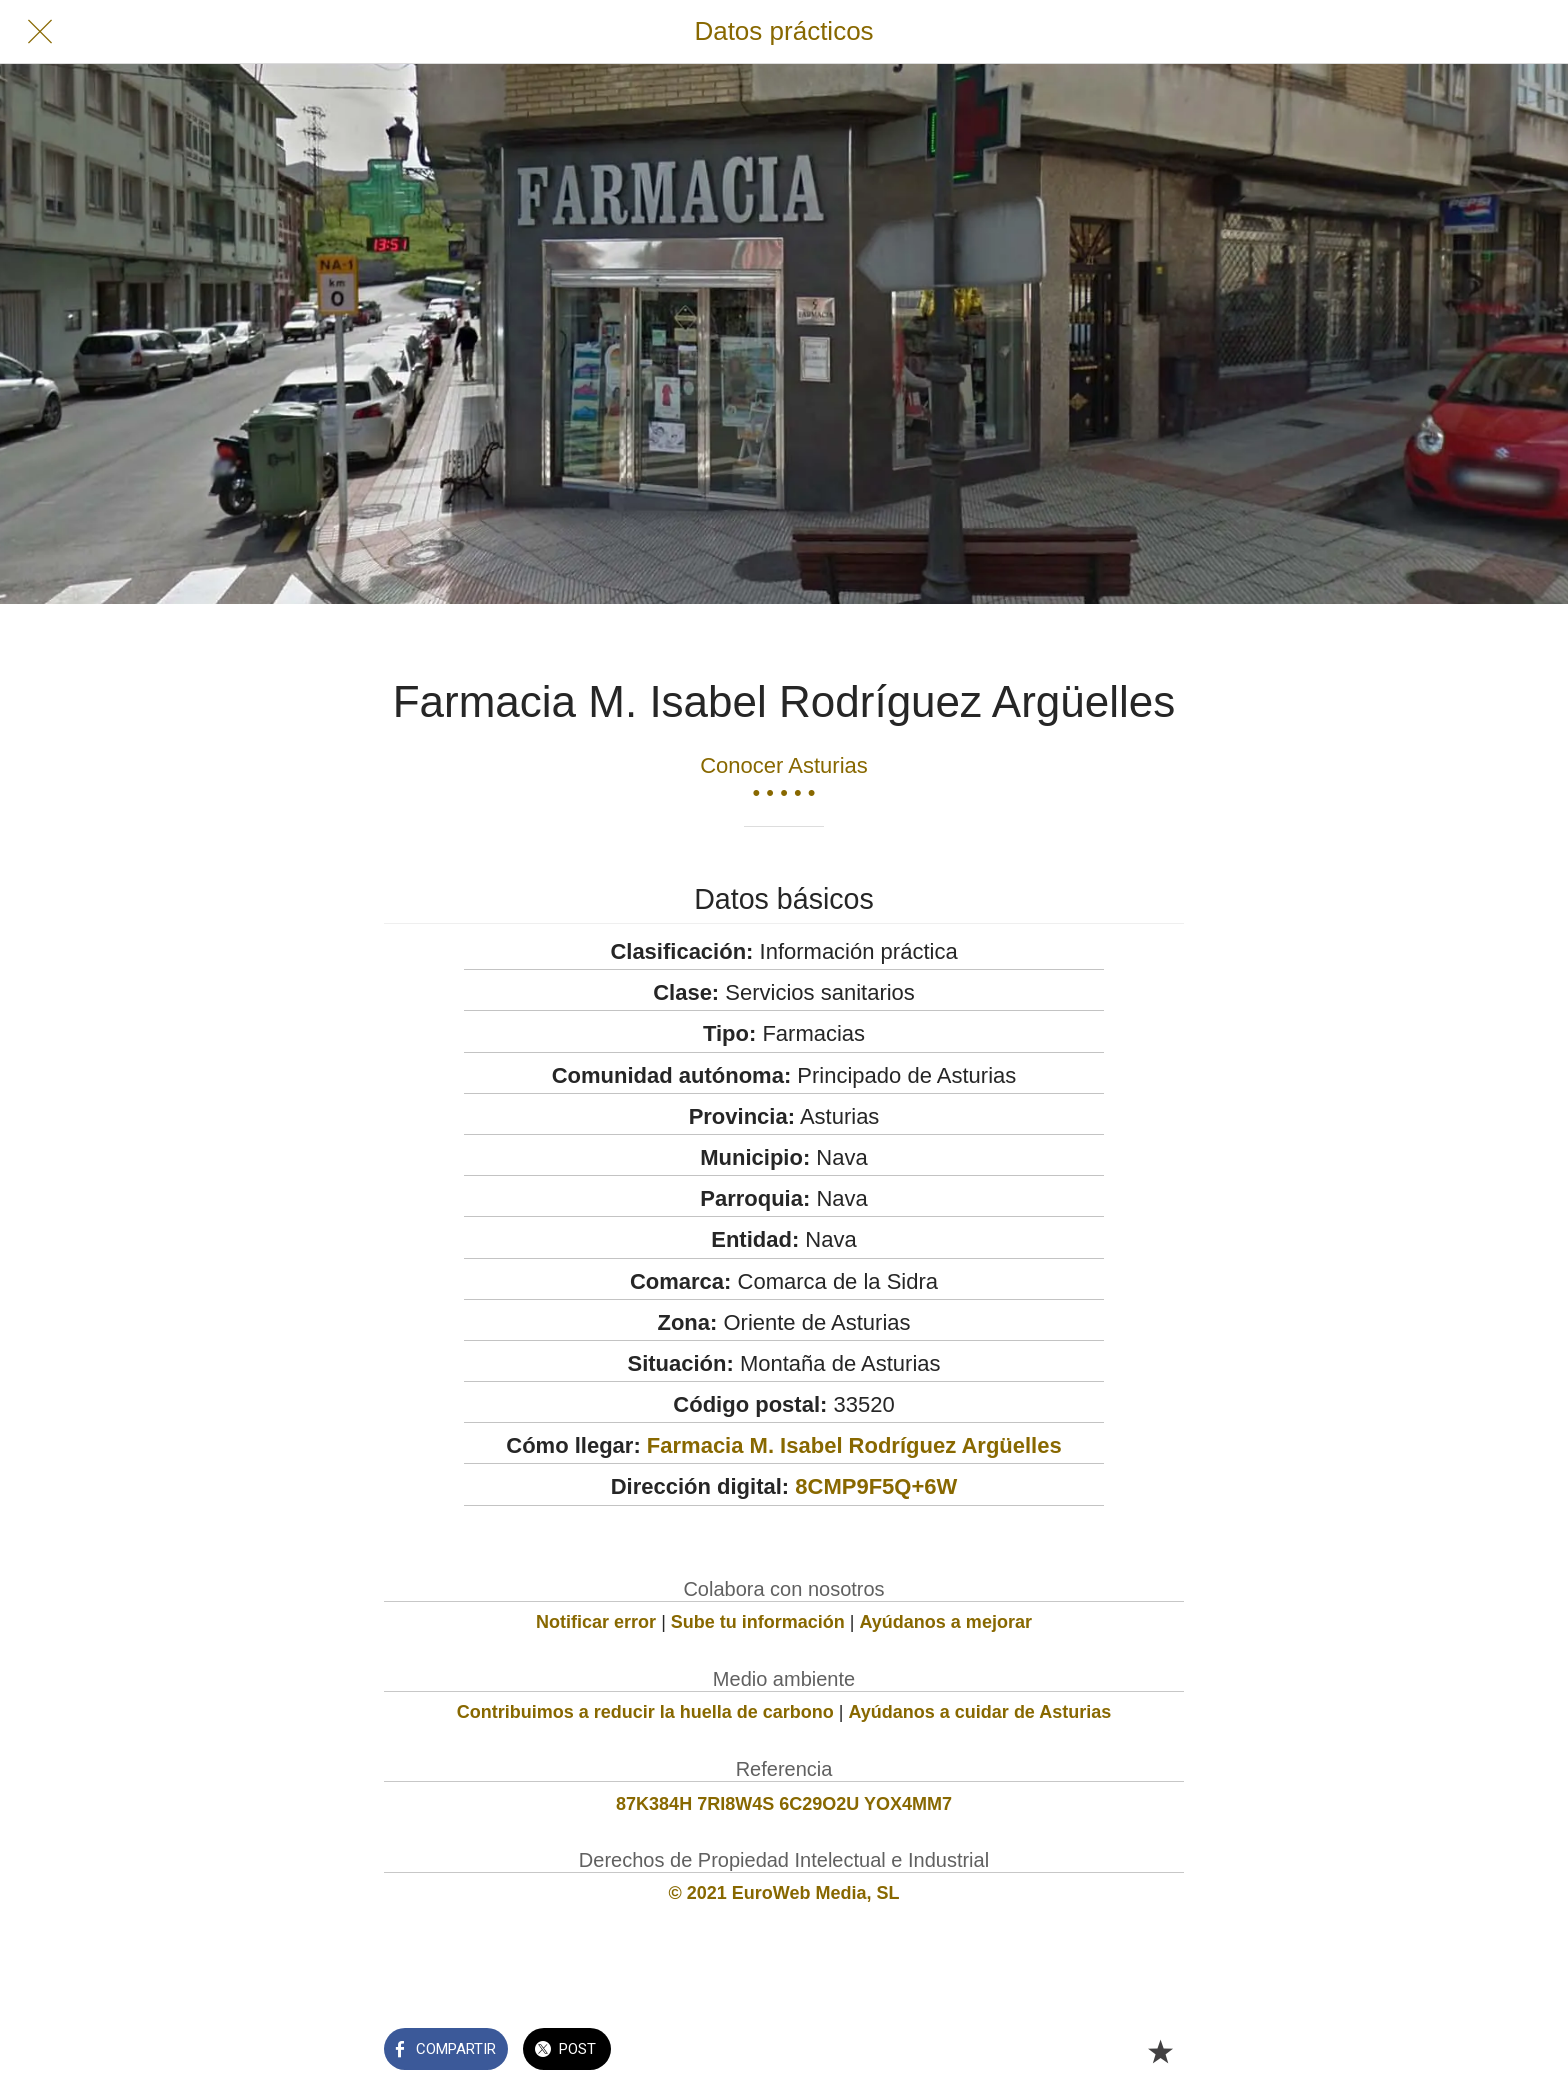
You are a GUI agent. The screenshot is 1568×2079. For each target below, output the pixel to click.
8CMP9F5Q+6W (876, 1486)
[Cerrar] (40, 32)
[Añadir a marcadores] (1160, 2051)
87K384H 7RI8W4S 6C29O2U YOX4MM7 (784, 1804)
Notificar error (596, 1622)
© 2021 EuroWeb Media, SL (784, 1893)
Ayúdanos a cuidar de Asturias (980, 1712)
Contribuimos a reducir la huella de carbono (645, 1712)
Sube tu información (758, 1622)
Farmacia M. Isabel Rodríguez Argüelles (854, 1445)
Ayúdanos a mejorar (946, 1622)
